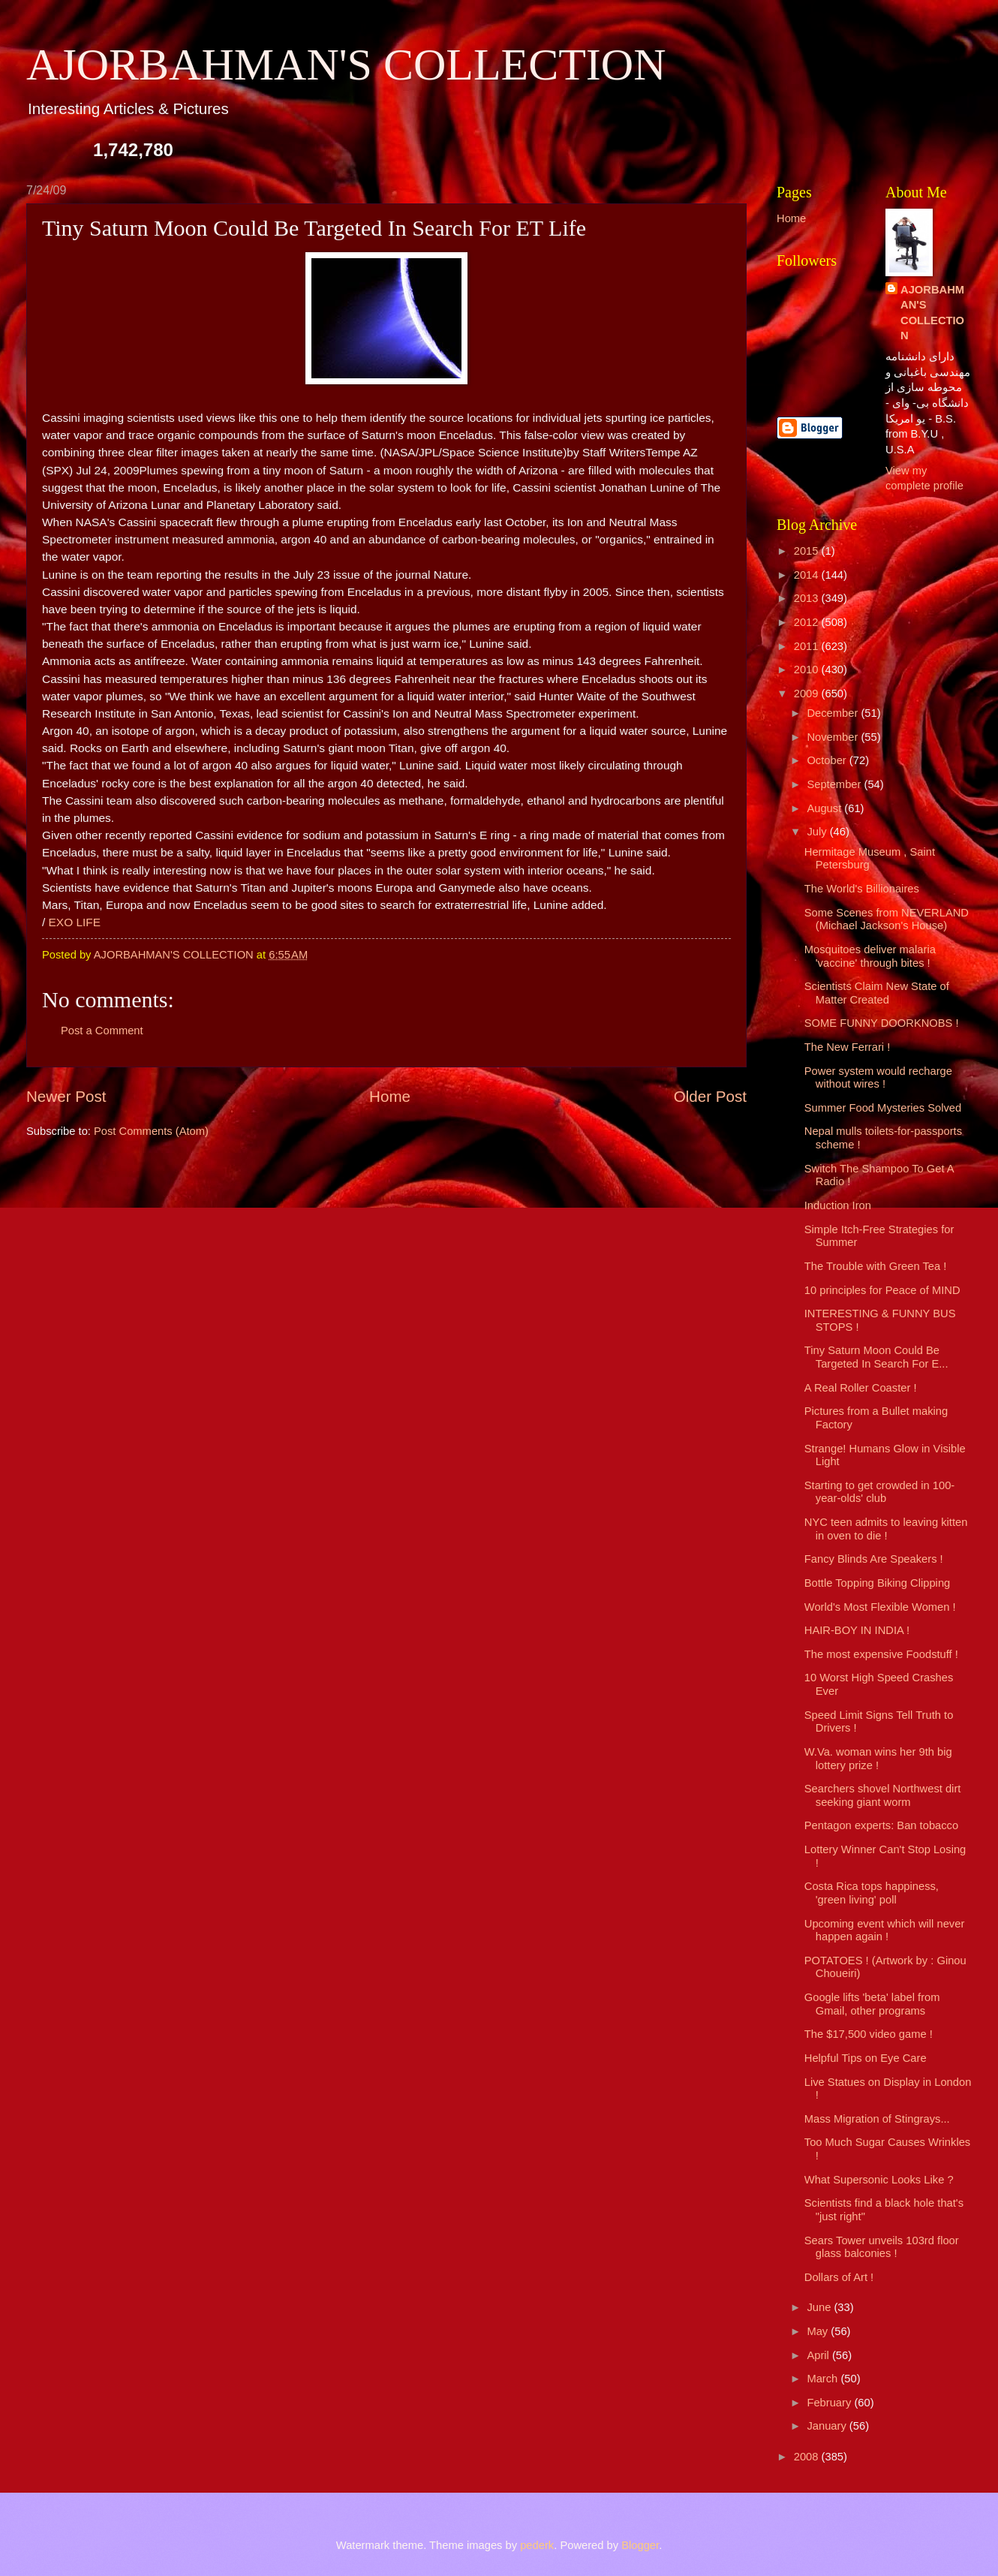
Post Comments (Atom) (151, 1131)
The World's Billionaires (861, 889)
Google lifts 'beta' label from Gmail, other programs (872, 2004)
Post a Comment (102, 1031)
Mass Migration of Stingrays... (877, 2119)
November (834, 737)
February (830, 2403)
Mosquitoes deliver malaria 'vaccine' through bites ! (870, 956)
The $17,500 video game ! (868, 2034)
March (823, 2379)
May (819, 2331)
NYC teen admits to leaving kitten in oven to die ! (886, 1529)
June (820, 2307)
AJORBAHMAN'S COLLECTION (346, 64)
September (835, 784)
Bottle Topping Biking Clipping (877, 1583)
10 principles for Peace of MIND (882, 1290)
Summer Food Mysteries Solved (882, 1108)
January (828, 2426)
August (825, 808)
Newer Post (66, 1096)
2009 (808, 694)
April (819, 2355)
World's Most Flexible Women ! (880, 1607)
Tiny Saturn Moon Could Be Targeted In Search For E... (876, 1357)
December (834, 713)
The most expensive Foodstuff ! (881, 1654)
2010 (808, 670)
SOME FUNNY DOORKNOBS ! (881, 1023)
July (818, 832)
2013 (808, 598)
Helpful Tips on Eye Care (865, 2058)
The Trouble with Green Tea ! (875, 1266)
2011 (808, 646)
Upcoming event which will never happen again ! (884, 1930)
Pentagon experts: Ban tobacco (881, 1825)
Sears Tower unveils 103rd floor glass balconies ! (881, 2247)
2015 (808, 551)
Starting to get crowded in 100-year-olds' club (879, 1492)
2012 (808, 622)
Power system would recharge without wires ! (878, 1078)
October (828, 760)
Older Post (710, 1096)
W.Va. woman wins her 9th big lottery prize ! (878, 1758)
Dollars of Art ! (838, 2277)
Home (389, 1096)
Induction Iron (837, 1205)
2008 (808, 2457)
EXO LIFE (75, 922)
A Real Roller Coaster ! (860, 1388)
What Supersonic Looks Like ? (879, 2180)
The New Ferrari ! (847, 1047)
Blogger (640, 2545)
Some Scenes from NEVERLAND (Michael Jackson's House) (886, 919)
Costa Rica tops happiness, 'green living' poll (871, 1893)
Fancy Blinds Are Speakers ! (873, 1559)
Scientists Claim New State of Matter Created (876, 993)
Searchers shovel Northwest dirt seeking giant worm (882, 1795)
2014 (808, 575)
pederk (537, 2545)
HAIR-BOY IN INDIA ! (856, 1630)
